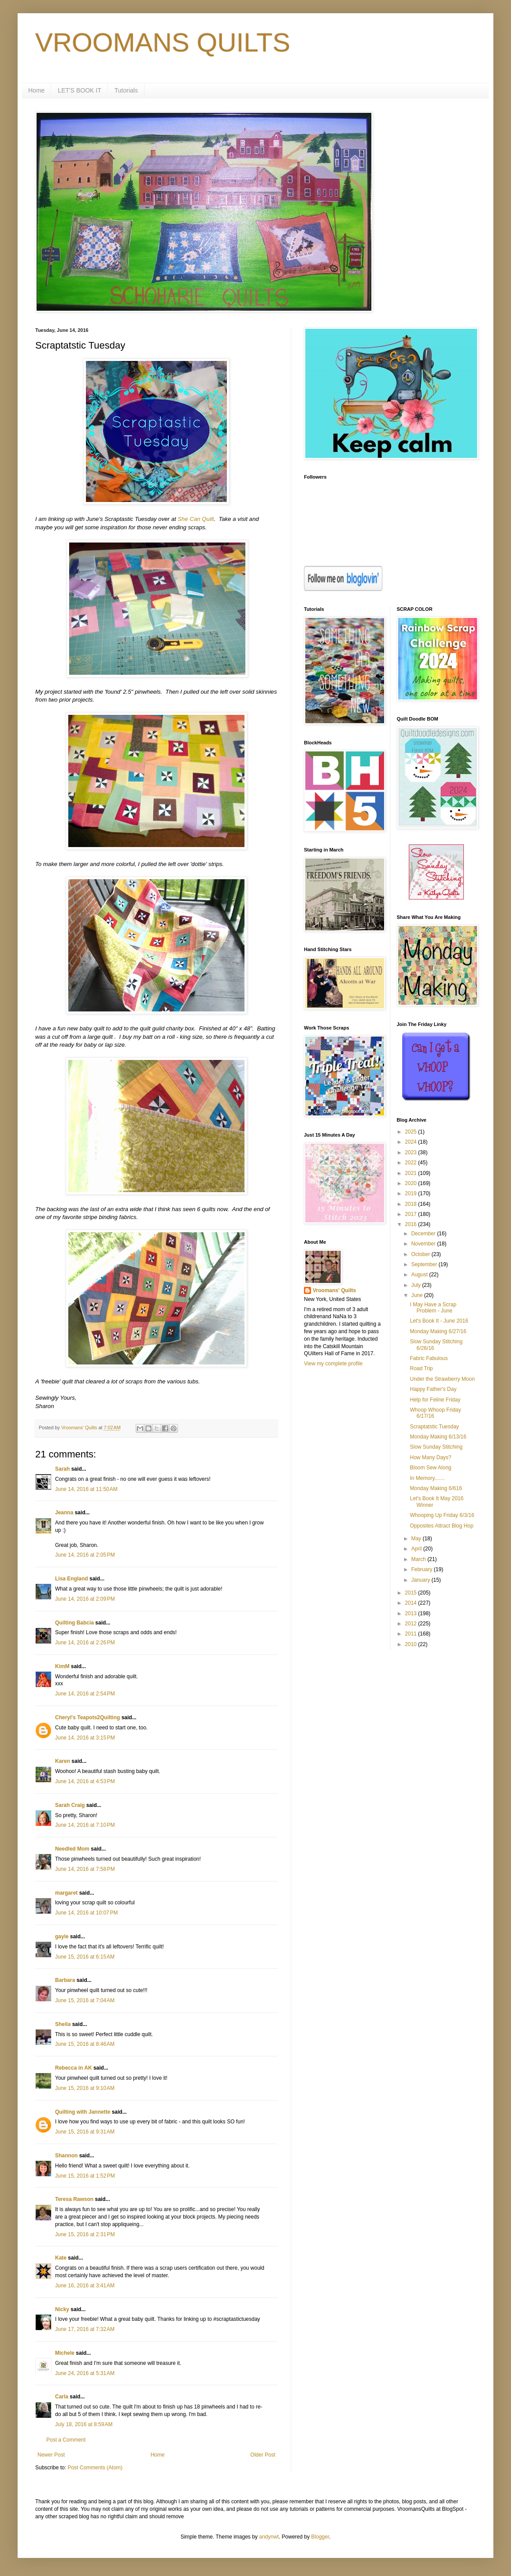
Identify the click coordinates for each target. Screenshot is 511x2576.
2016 (411, 1224)
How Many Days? (430, 1457)
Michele (64, 2353)
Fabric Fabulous (429, 1358)
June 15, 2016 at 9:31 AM (85, 2132)
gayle (62, 1936)
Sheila (62, 2024)
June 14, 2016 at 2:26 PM (85, 1642)
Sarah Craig (70, 1805)
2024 (411, 1142)
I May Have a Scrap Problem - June (433, 1307)
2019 (411, 1193)
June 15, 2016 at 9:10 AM (85, 2088)
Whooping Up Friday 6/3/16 (442, 1515)
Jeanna (64, 1512)
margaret (66, 1893)
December (424, 1233)
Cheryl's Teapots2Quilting (87, 1717)
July (416, 1285)
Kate (61, 2258)
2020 (411, 1183)
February (422, 1569)
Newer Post (51, 2455)
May (416, 1538)
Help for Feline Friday (435, 1400)
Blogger (320, 2537)
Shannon (66, 2155)
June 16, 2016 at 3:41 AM (85, 2285)
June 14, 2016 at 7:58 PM (85, 1869)
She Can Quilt (196, 519)
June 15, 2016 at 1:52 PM (85, 2176)
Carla (61, 2397)
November (424, 1244)
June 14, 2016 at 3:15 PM (85, 1738)
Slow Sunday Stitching (436, 1447)
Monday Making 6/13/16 (438, 1437)
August (420, 1274)
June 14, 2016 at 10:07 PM (86, 1913)
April (417, 1549)
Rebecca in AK (73, 2068)
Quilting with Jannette (82, 2112)
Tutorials (126, 90)
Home (36, 90)
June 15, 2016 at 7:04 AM (85, 2000)
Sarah (62, 1469)
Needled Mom (72, 1849)
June (417, 1295)
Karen (62, 1761)
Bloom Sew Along (430, 1468)
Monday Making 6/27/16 (438, 1331)
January (421, 1580)
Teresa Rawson (74, 2199)
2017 (411, 1214)
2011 (411, 1634)
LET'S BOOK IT (79, 90)
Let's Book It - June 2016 (439, 1321)
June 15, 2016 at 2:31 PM (85, 2234)
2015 (411, 1593)
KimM (62, 1666)
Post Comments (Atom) (94, 2467)
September (424, 1264)
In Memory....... (427, 1478)
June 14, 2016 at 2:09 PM (85, 1599)
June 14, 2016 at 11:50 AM (86, 1489)
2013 (411, 1613)
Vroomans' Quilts (334, 1290)
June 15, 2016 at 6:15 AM (85, 1957)
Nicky (62, 2309)
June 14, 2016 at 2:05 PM (85, 1555)
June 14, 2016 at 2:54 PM (85, 1694)
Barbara (65, 1980)
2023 (411, 1152)
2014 (411, 1603)
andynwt (269, 2537)
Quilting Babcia (74, 1623)
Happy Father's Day (433, 1389)
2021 (411, 1173)
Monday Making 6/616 (436, 1488)
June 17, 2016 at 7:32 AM (85, 2329)
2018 (411, 1204)
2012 (411, 1624)
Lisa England (71, 1579)
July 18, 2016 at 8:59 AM (83, 2424)
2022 (411, 1163)
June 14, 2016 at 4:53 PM (85, 1781)
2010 (411, 1644)
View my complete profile (333, 1363)
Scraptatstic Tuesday (434, 1427)
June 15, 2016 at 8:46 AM (85, 2044)
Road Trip (421, 1368)
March (419, 1559)
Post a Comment (65, 2440)
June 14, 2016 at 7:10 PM (85, 1825)
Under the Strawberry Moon (442, 1379)
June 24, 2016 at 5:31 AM (85, 2373)
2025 (411, 1132)
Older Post (262, 2455)
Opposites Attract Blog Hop (441, 1526)
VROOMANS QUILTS (162, 42)
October (421, 1254)
